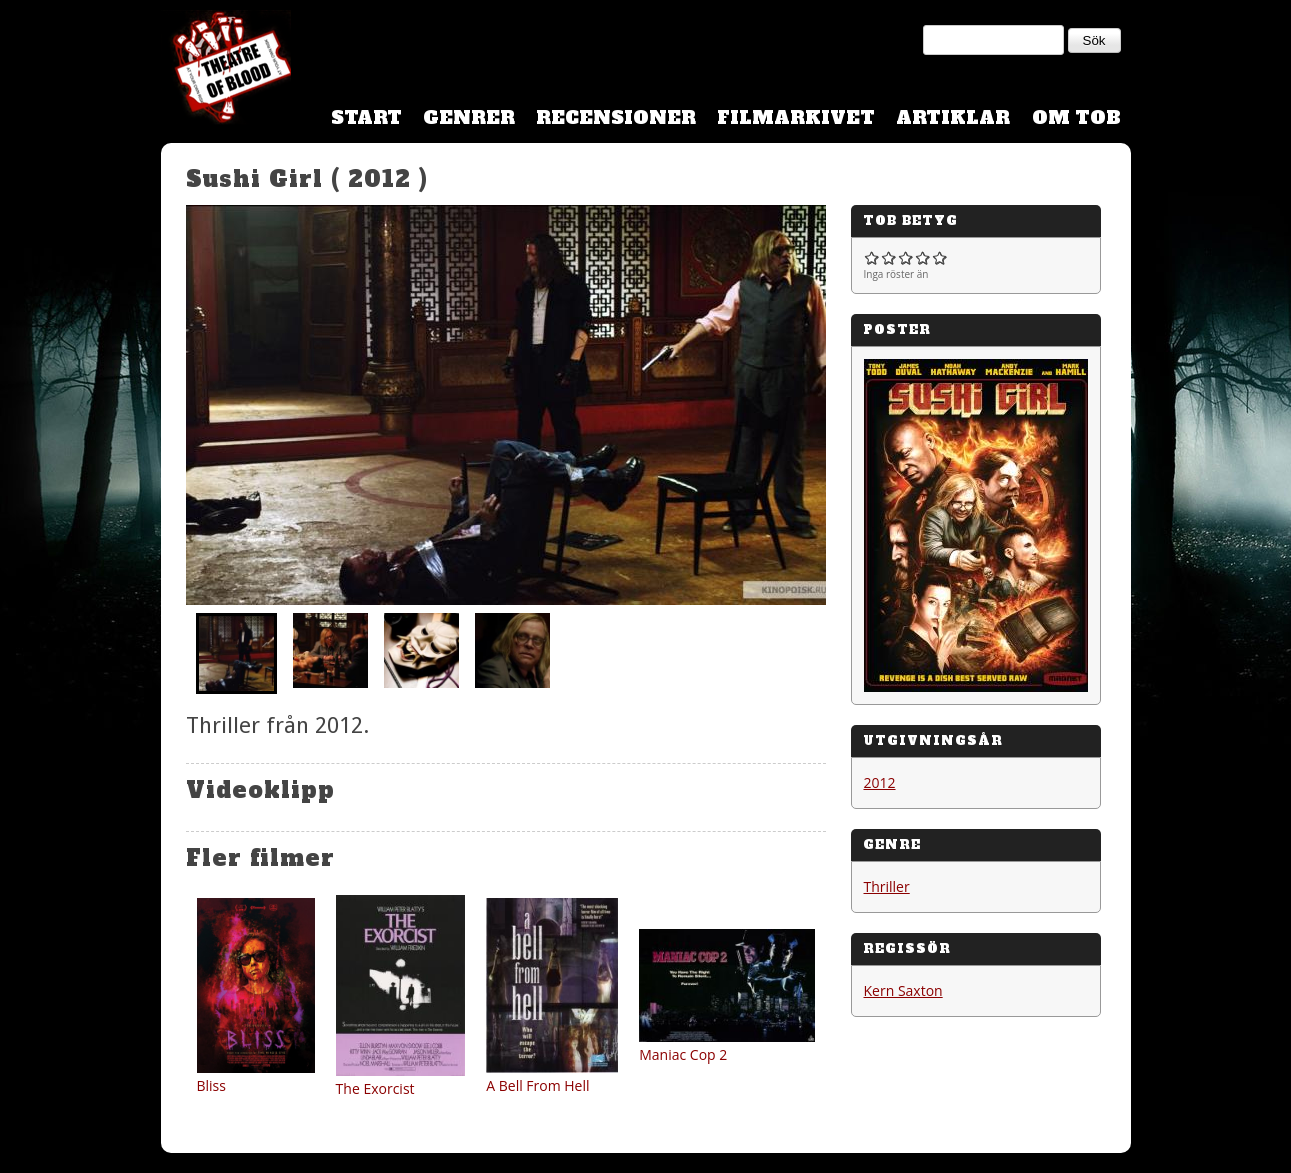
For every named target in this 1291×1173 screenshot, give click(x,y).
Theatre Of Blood (226, 70)
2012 (880, 782)
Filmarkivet (796, 117)
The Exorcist (375, 1088)
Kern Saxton (903, 990)
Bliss (211, 1085)
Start (366, 117)
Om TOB (1076, 117)
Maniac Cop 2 (683, 1054)
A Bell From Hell (537, 1085)
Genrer (469, 117)
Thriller (887, 886)
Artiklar (953, 117)
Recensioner (616, 117)
